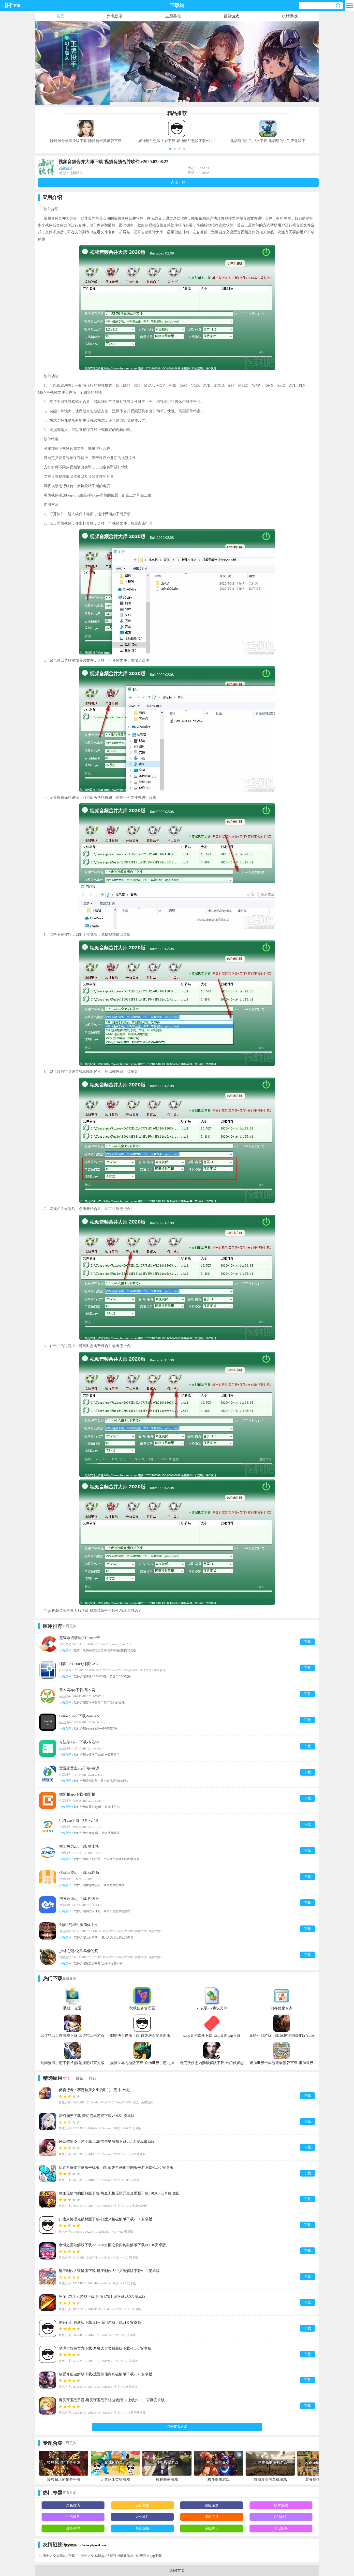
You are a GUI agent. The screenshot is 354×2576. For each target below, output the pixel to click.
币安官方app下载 (149, 2556)
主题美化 (173, 16)
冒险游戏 (231, 16)
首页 (60, 16)
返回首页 (177, 2570)
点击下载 (178, 182)
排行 (92, 2078)
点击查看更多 (177, 2427)
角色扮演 (115, 16)
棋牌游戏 (290, 16)
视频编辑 (65, 168)
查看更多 (69, 1626)
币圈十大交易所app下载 (57, 2556)
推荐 (66, 2078)
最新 (79, 2078)
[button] (170, 149)
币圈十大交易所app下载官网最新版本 (105, 2556)
